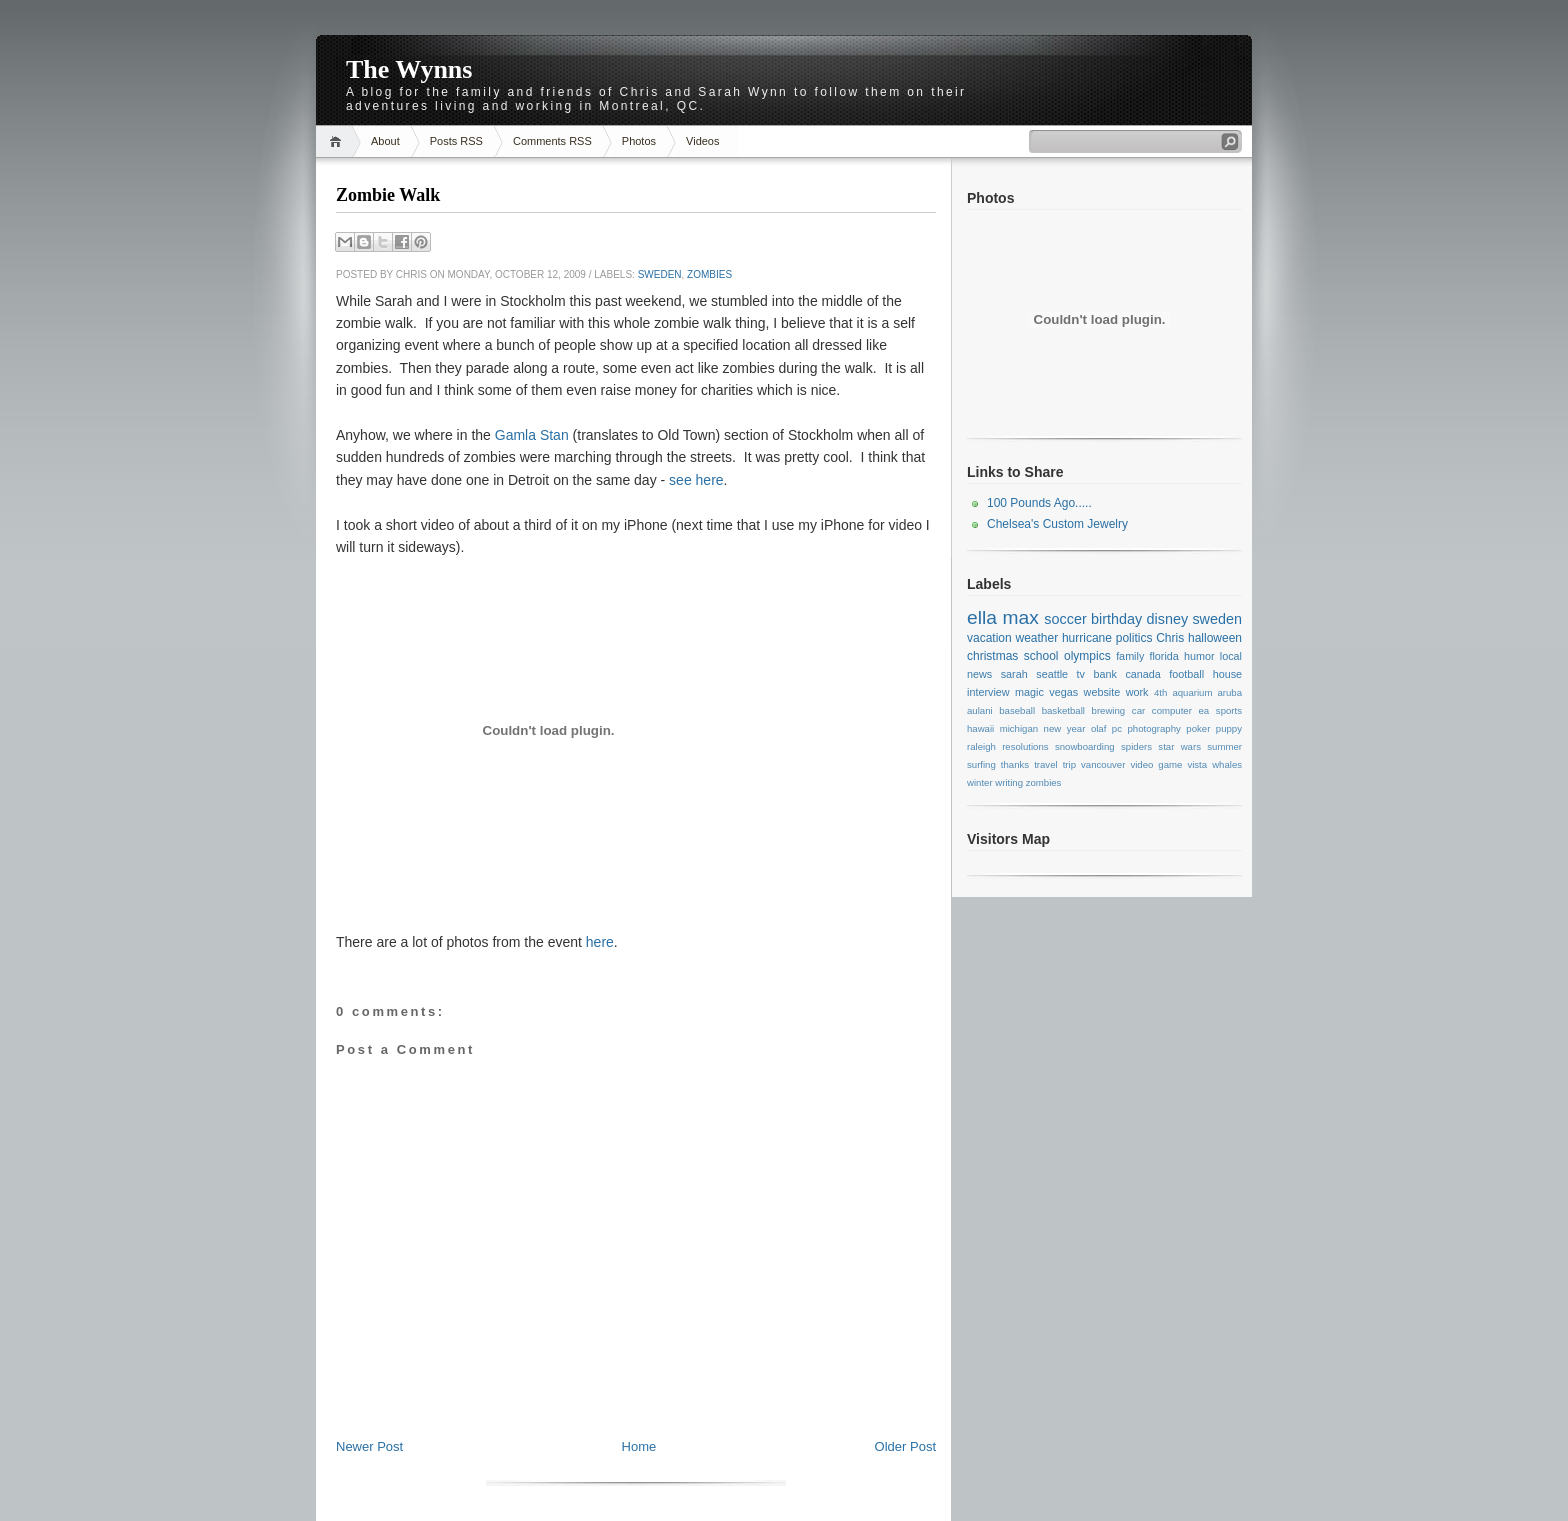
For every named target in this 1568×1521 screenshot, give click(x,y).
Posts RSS (456, 141)
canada (1142, 674)
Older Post (905, 1446)
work (1137, 692)
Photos (639, 141)
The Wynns (409, 69)
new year (1065, 728)
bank (1104, 674)
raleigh (981, 746)
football (1186, 674)
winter (980, 782)
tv (1081, 674)
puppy (1229, 728)
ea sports (1220, 710)
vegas (1063, 692)
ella (982, 617)
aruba (1230, 692)
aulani (980, 710)
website (1102, 692)
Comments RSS (552, 141)
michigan (1019, 728)
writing (1009, 782)
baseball (1017, 710)
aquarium (1192, 692)
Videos (702, 141)
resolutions (1025, 746)
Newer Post (369, 1446)
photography (1153, 728)
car (1138, 710)
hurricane (1087, 638)
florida (1163, 656)
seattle (1052, 674)
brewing (1109, 710)
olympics (1087, 656)
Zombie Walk (388, 195)
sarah (1014, 674)
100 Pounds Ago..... (1039, 503)
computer (1172, 710)
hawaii (980, 728)
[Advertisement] (636, 1393)
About (385, 141)
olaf (1098, 728)
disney (1168, 619)
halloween (1215, 638)
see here (696, 480)
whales (1227, 764)
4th (1160, 692)
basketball (1063, 710)
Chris (1170, 638)
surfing (981, 764)
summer (1224, 746)
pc (1117, 728)
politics (1134, 638)
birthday (1116, 619)
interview (988, 692)
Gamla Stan (532, 435)
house (1227, 674)
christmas (992, 656)
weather (1036, 638)
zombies (709, 274)
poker (1198, 728)
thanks (1015, 764)
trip (1069, 764)
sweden (660, 274)
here (600, 942)
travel (1045, 764)
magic (1029, 692)
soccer (1065, 619)
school (1041, 656)
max (1020, 617)
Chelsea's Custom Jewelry (1057, 524)
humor (1199, 656)
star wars (1179, 746)
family (1130, 656)
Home (338, 141)
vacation (989, 638)
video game (1156, 764)
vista (1197, 764)
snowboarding (1085, 746)
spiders (1136, 746)
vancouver (1103, 764)
